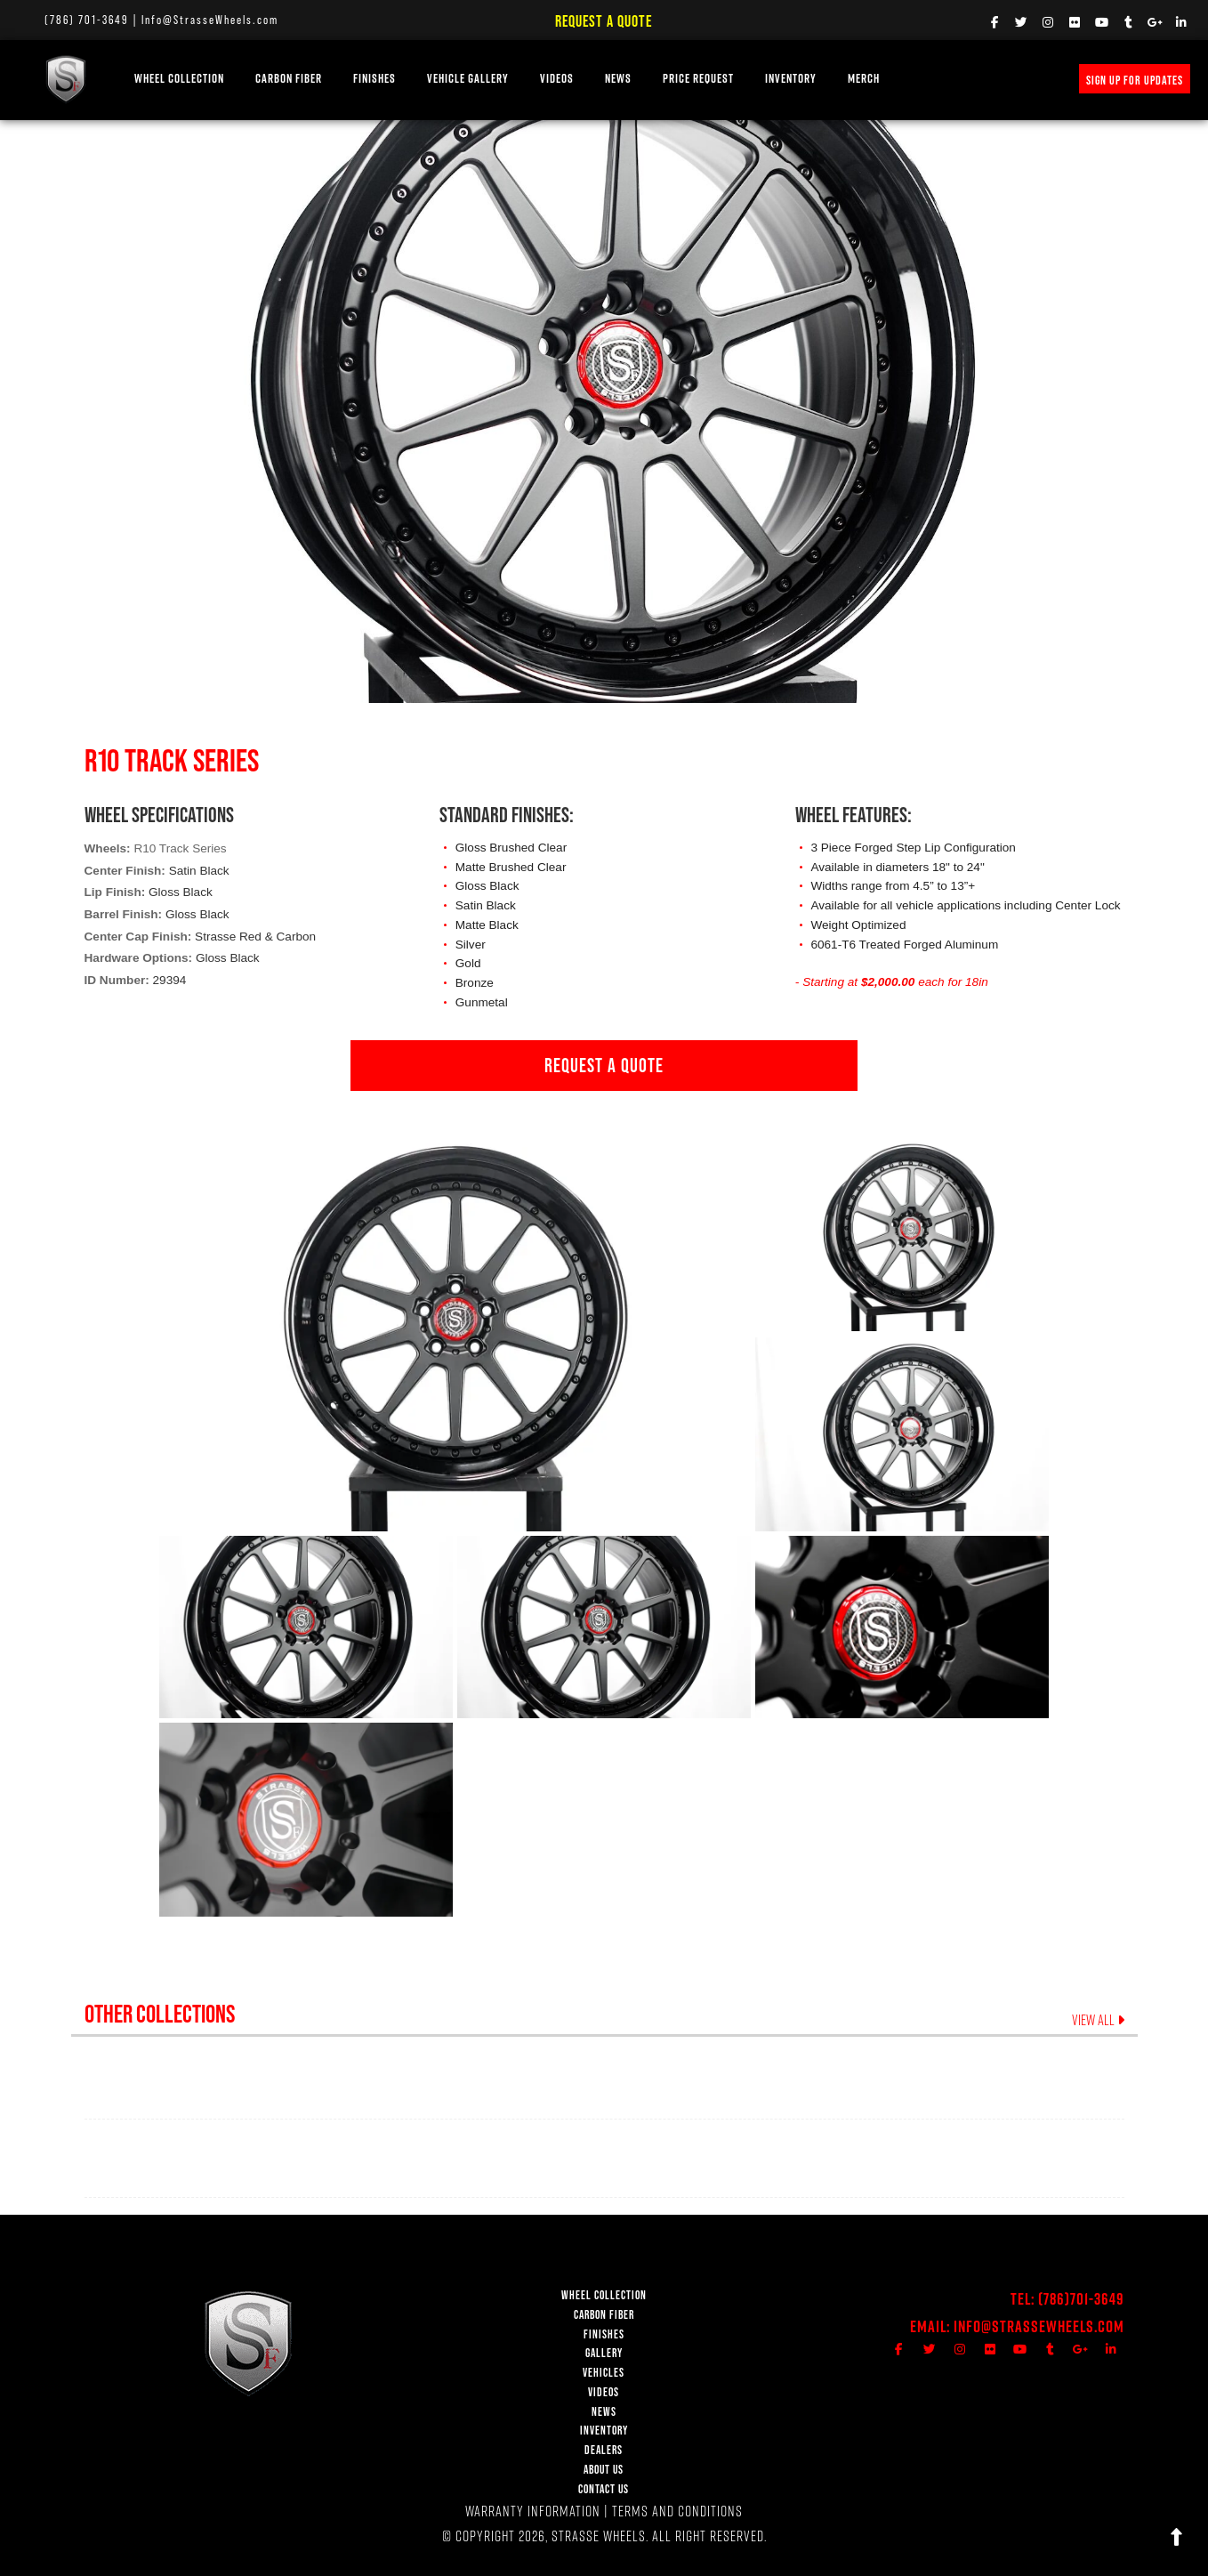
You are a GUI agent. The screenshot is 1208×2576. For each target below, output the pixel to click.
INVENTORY (791, 78)
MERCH (864, 78)
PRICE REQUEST (698, 78)
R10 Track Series (179, 848)
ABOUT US (604, 2469)
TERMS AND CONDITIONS (677, 2510)
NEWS (618, 78)
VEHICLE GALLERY (468, 78)
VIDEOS (557, 78)
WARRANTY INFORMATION (532, 2510)
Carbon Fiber (288, 78)
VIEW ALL (1098, 2020)
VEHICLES (603, 2372)
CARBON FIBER (604, 2315)
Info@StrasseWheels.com (209, 19)
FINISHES (374, 78)
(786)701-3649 (1081, 2299)
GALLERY (604, 2353)
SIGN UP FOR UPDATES (1134, 80)
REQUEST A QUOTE (604, 1065)
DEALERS (603, 2450)
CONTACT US (603, 2489)
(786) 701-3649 (86, 19)
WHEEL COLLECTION (179, 78)
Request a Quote (603, 21)
